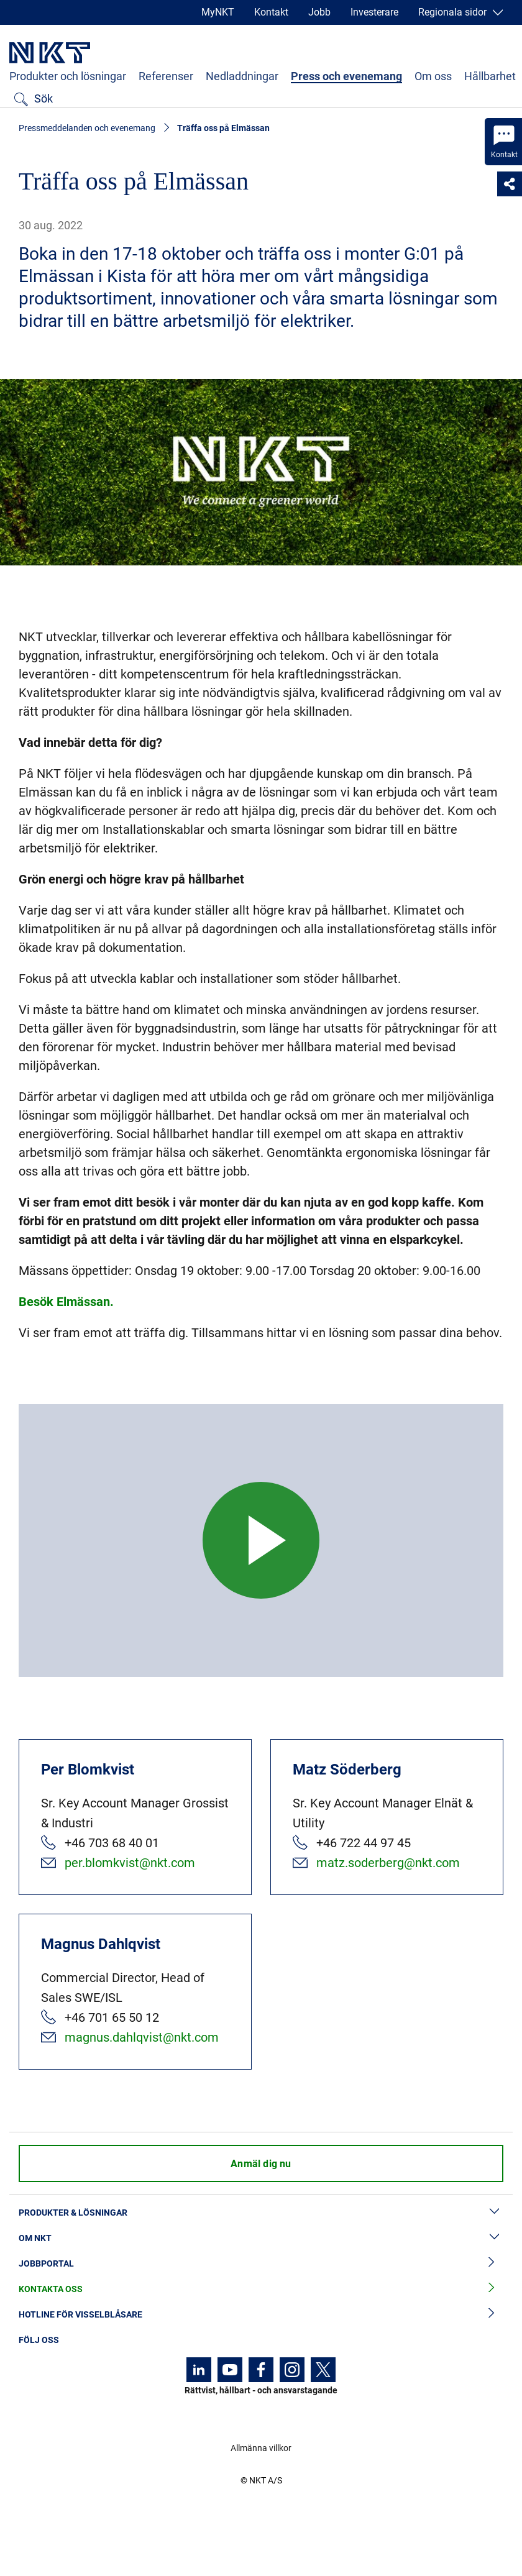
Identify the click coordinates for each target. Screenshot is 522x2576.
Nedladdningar (242, 76)
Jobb (319, 12)
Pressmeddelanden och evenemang (87, 128)
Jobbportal (261, 2263)
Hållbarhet (490, 76)
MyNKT (217, 12)
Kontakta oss (261, 2289)
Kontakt (271, 12)
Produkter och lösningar (67, 76)
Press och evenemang (346, 76)
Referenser (166, 76)
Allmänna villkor (261, 2448)
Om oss (433, 76)
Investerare (374, 12)
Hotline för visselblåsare (261, 2314)
